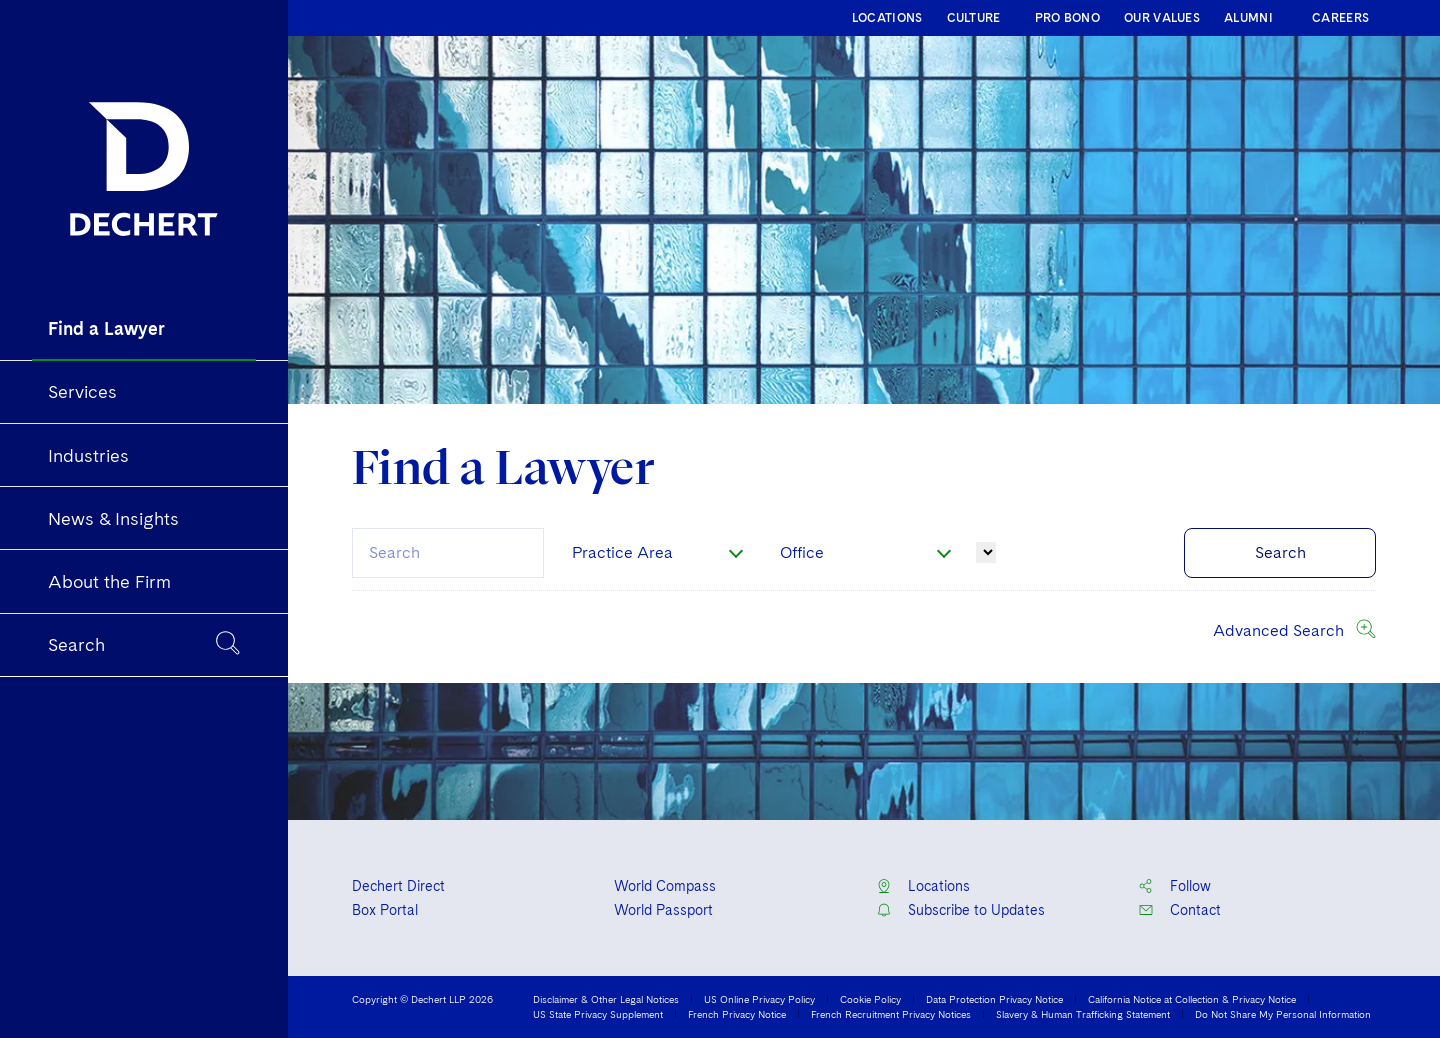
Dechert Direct (398, 886)
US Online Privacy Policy (759, 999)
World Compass (665, 886)
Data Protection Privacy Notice (994, 999)
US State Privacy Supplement (598, 1014)
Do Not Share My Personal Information (1283, 1014)
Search (1280, 552)
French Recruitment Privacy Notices (891, 1014)
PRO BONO (1067, 18)
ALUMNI (1248, 18)
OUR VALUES (1162, 18)
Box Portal (385, 910)
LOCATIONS (887, 18)
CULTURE (974, 18)
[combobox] (448, 553)
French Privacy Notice (737, 1014)
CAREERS (1340, 18)
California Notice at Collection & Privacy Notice (1192, 999)
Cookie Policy (870, 999)
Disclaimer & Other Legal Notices (606, 999)
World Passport (663, 910)
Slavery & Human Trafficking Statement (1083, 1014)
